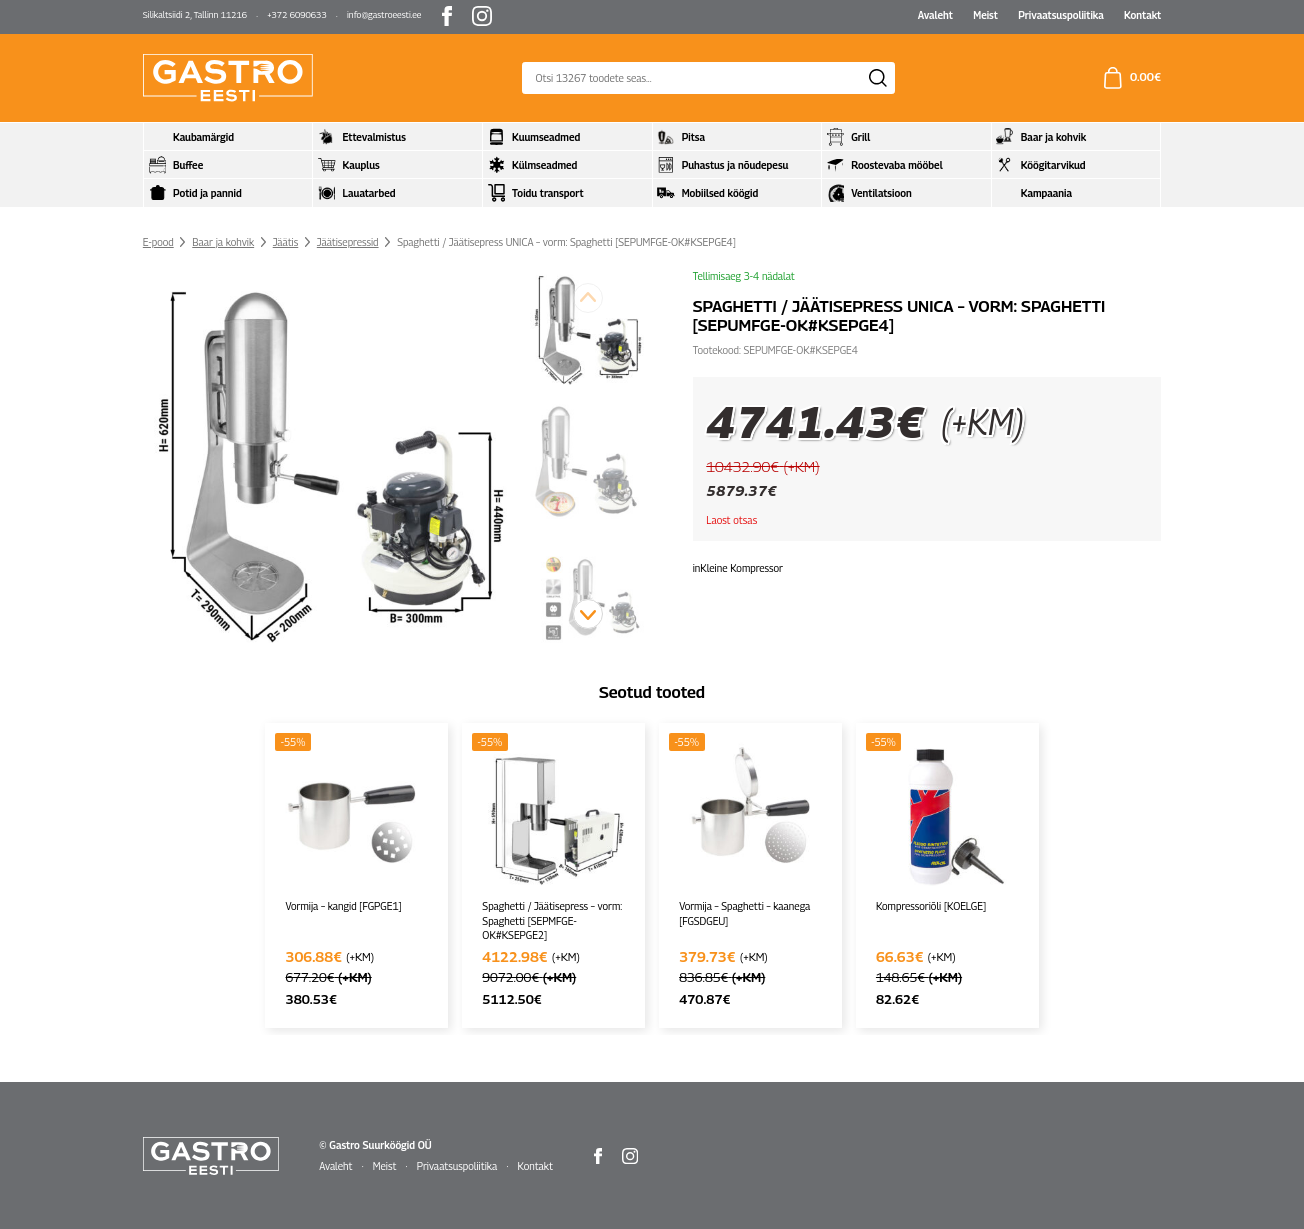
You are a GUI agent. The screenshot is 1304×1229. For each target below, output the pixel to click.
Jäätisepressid (348, 242)
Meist (985, 15)
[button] (588, 614)
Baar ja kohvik (223, 242)
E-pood (158, 242)
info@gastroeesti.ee (384, 14)
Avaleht (935, 15)
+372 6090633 (296, 14)
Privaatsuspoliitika (1061, 15)
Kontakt (1142, 15)
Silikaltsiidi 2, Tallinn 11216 (195, 14)
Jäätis (286, 242)
